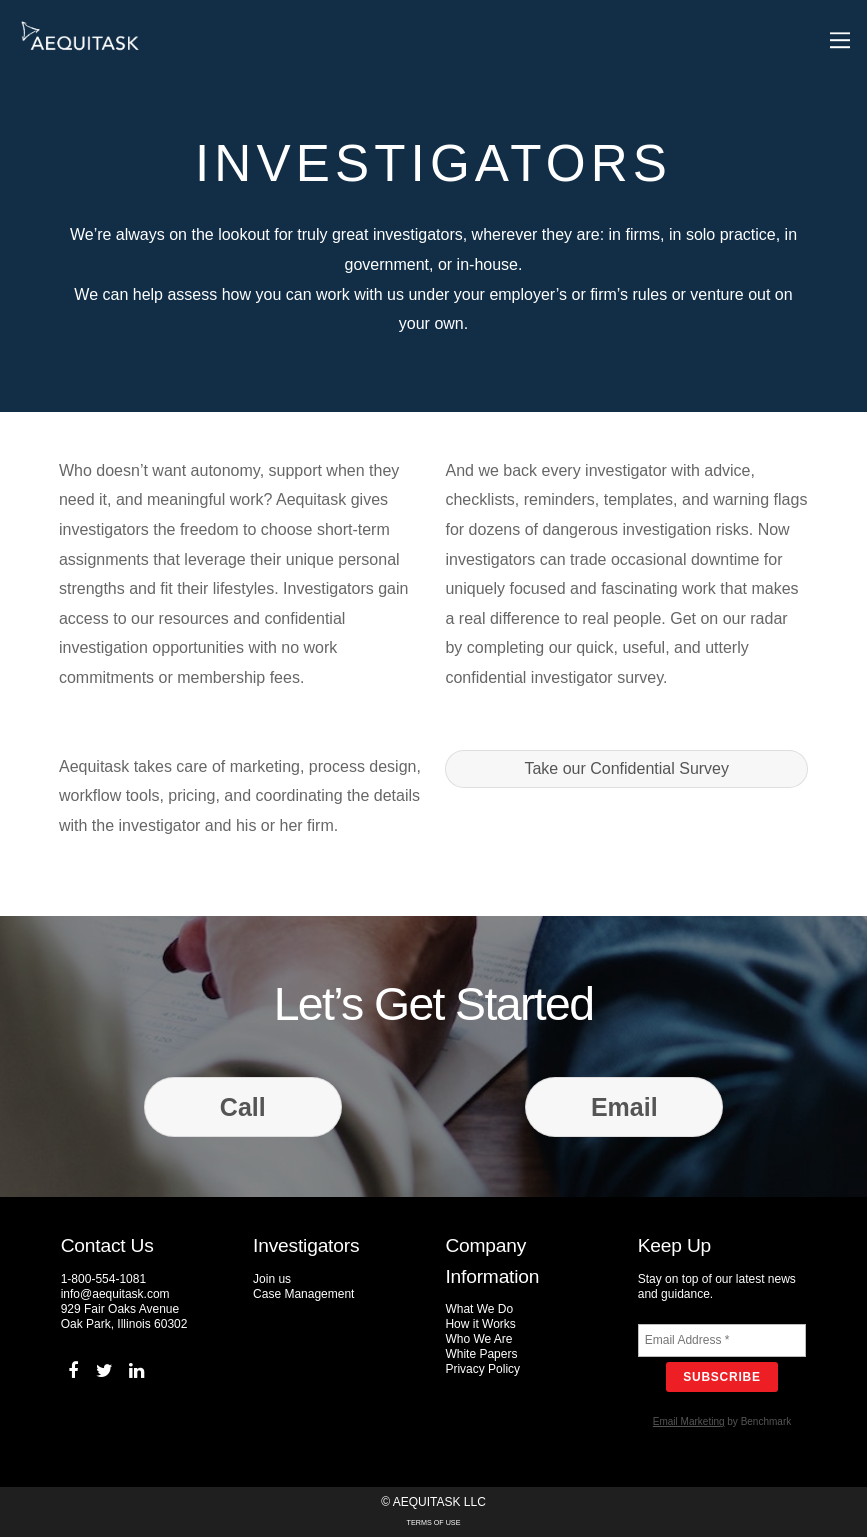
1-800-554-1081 (103, 1279)
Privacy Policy (482, 1369)
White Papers (481, 1354)
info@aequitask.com (115, 1294)
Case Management (303, 1294)
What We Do (479, 1309)
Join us (272, 1279)
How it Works (480, 1324)
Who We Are (478, 1339)
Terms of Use (434, 1522)
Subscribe (722, 1377)
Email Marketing (689, 1421)
